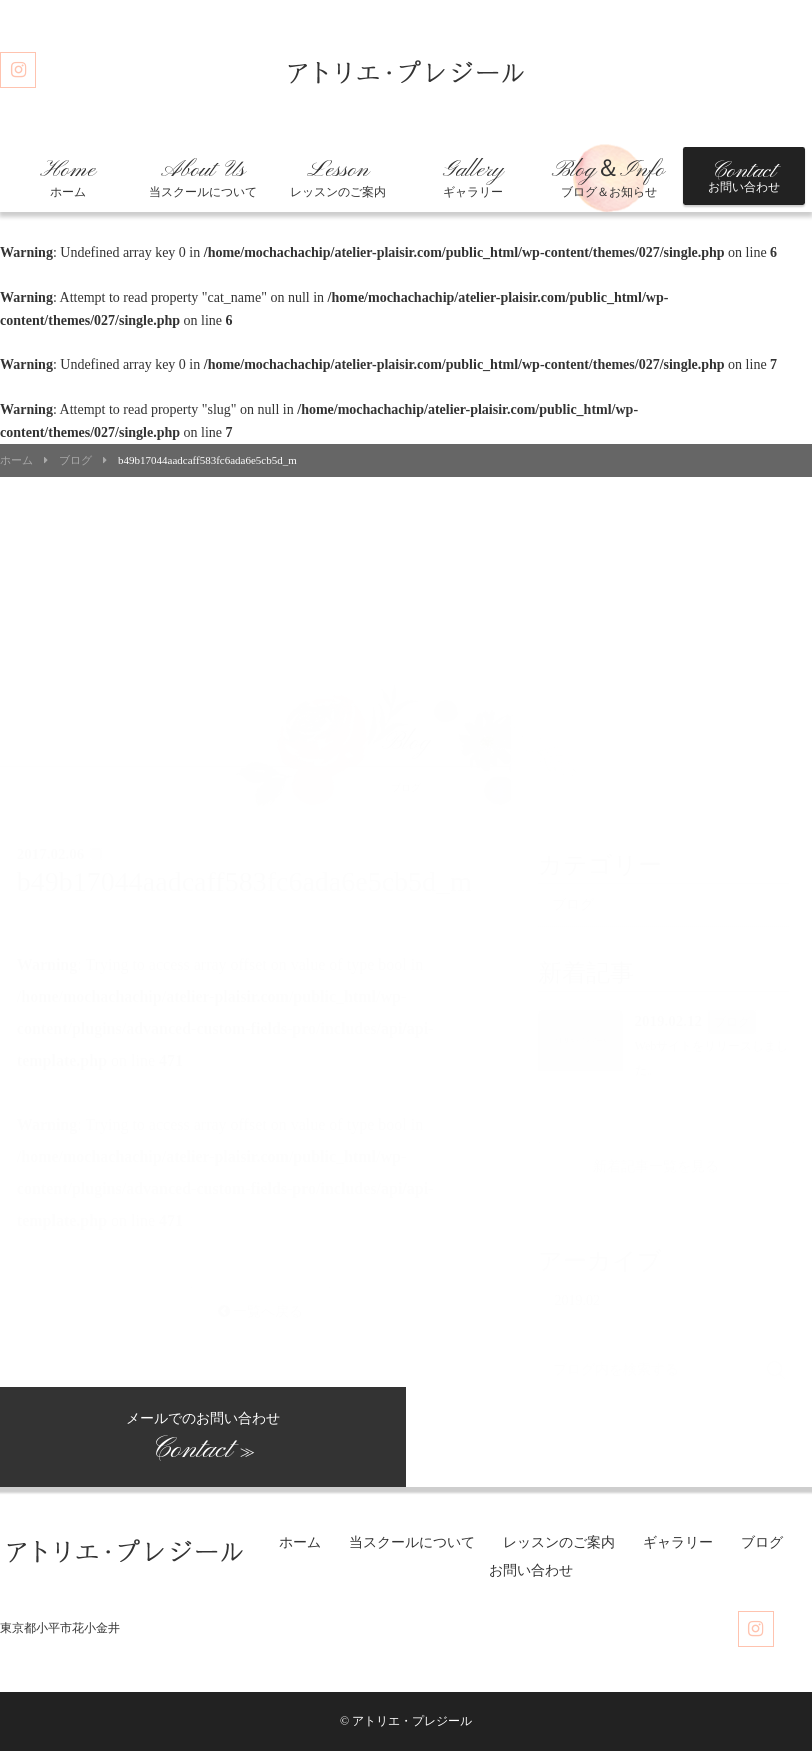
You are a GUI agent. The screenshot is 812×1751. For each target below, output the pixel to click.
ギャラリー (473, 178)
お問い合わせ (744, 176)
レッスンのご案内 (338, 178)
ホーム (68, 178)
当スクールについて (203, 178)
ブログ (75, 460)
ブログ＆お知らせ (608, 178)
